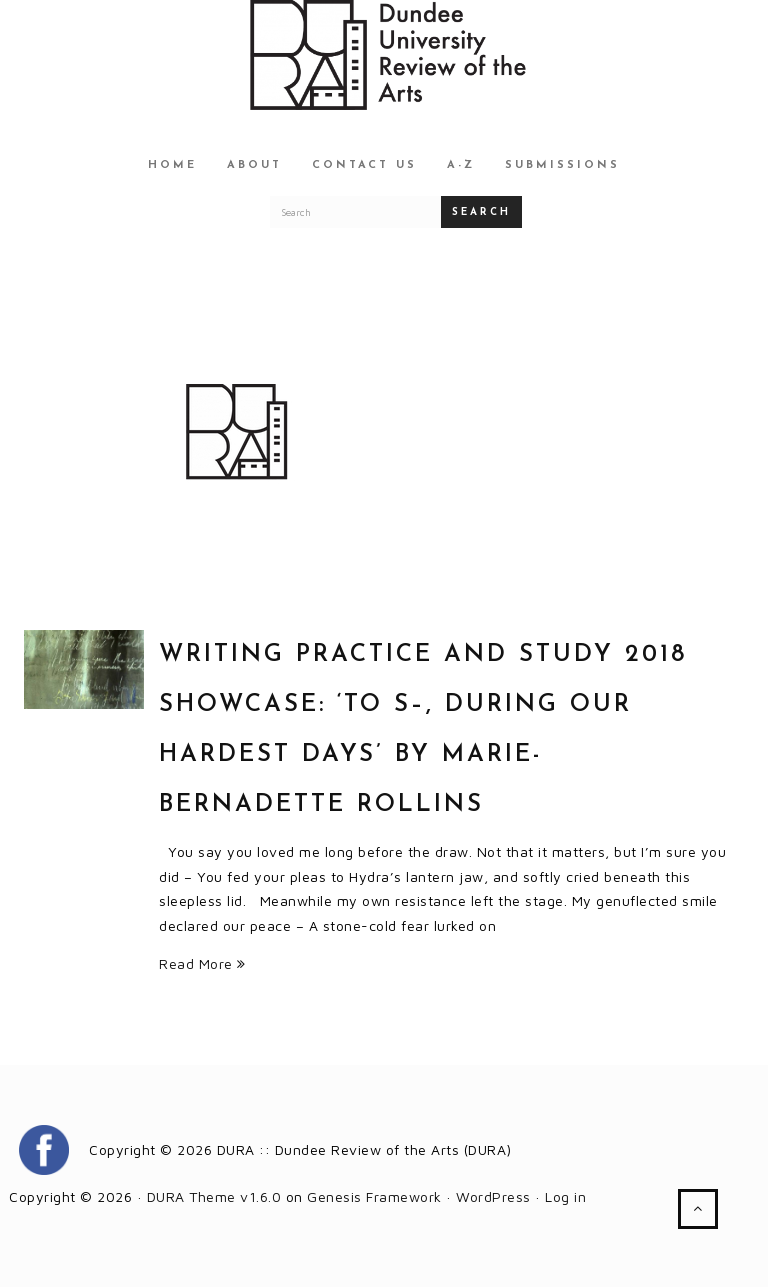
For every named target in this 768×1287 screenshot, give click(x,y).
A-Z (461, 165)
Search (481, 212)
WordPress (493, 1196)
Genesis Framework (374, 1196)
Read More (202, 963)
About (254, 165)
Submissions (562, 165)
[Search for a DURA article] (356, 212)
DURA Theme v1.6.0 (214, 1196)
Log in (565, 1196)
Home (172, 165)
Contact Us (364, 165)
